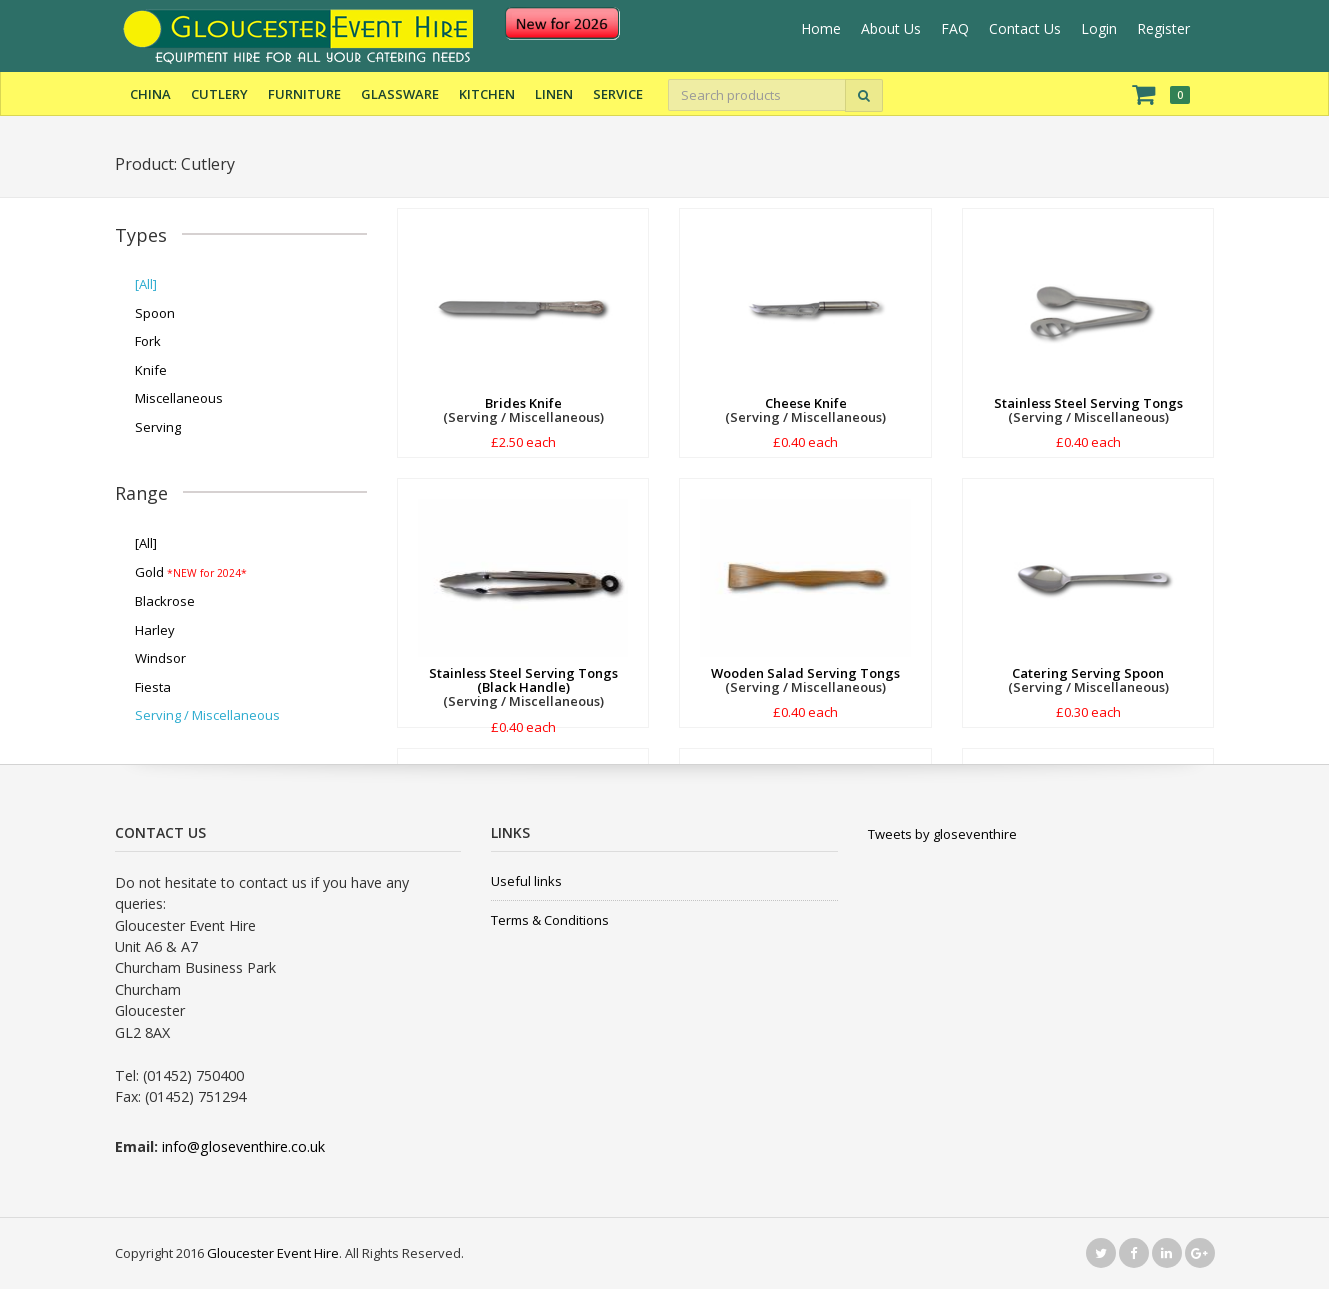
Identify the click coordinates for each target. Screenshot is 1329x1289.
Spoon (155, 313)
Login (1099, 28)
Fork (148, 341)
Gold (149, 572)
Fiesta (153, 687)
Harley (155, 630)
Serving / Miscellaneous (207, 715)
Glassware (400, 94)
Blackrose (165, 601)
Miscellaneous (179, 398)
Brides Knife (523, 403)
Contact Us (1025, 28)
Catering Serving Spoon (1088, 673)
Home (821, 28)
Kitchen (487, 94)
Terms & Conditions (550, 920)
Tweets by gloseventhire (942, 834)
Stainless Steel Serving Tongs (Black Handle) (523, 680)
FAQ (955, 28)
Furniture (304, 94)
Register (1163, 28)
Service (618, 94)
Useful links (526, 881)
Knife (151, 370)
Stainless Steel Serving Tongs (1088, 403)
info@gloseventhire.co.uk (243, 1146)
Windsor (160, 658)
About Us (891, 28)
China (150, 94)
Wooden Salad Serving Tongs (805, 673)
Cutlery (219, 94)
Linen (554, 94)
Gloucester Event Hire (273, 1253)
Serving (158, 427)
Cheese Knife (806, 403)
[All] (146, 284)
